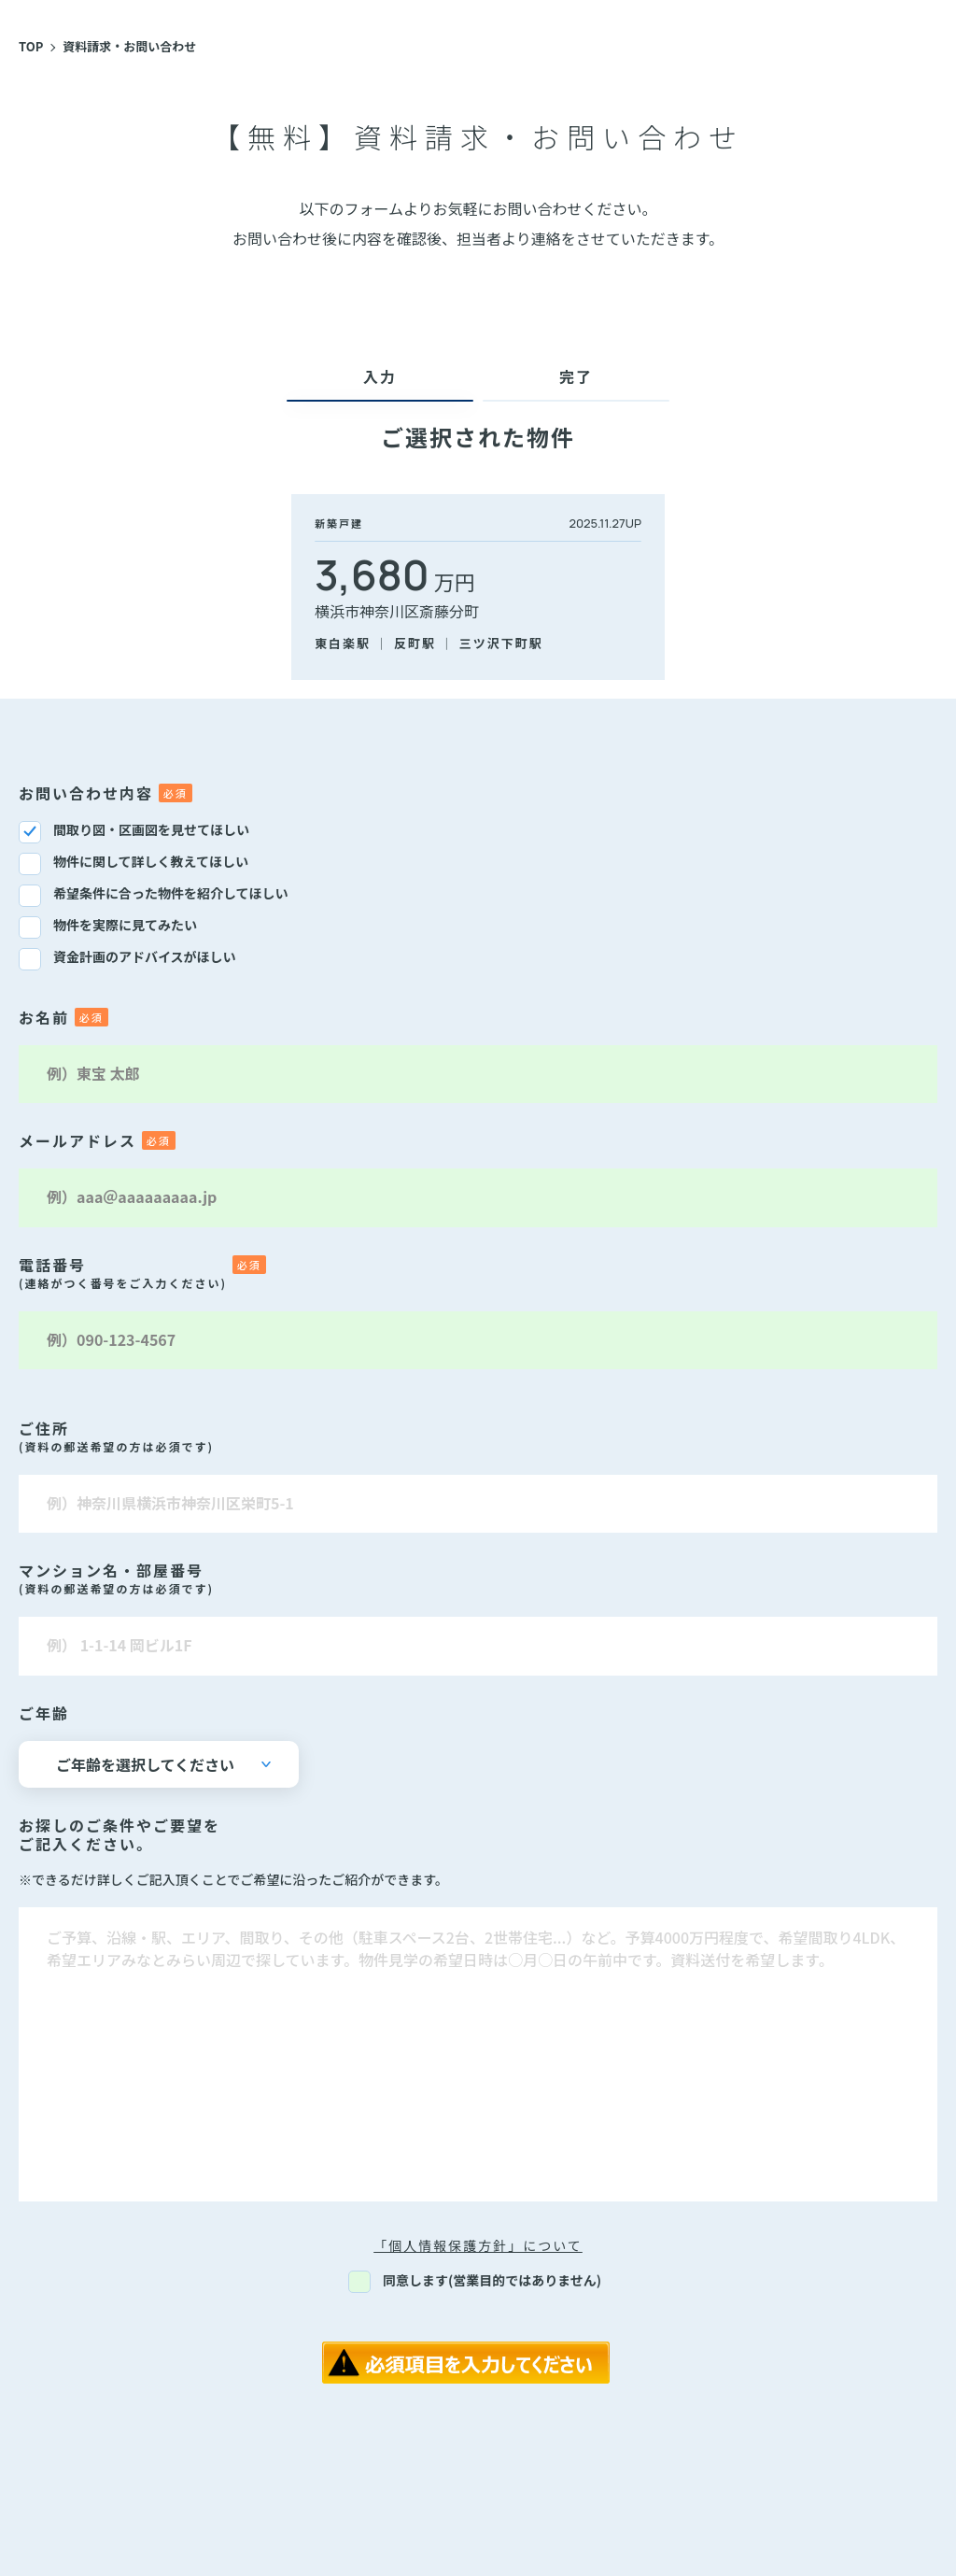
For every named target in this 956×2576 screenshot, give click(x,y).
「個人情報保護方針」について (478, 2245)
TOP (31, 46)
